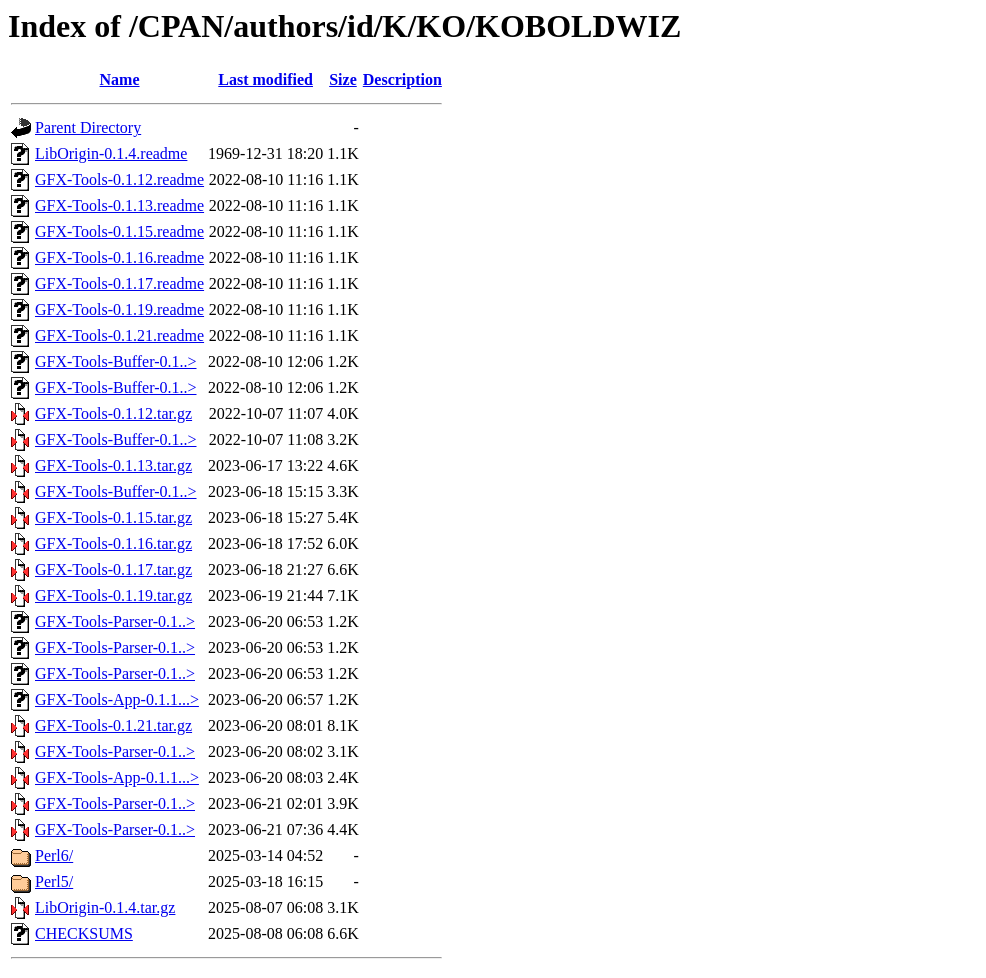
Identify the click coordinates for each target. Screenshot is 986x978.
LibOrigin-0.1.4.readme (111, 153)
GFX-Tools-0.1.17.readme (119, 283)
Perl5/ (54, 881)
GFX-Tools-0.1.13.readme (119, 205)
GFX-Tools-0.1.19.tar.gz (113, 595)
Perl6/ (54, 855)
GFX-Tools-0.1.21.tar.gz (113, 725)
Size (343, 79)
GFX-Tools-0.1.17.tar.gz (113, 569)
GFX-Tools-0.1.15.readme (119, 231)
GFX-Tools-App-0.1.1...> (117, 699)
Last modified (265, 79)
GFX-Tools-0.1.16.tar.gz (113, 543)
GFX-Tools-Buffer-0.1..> (116, 361)
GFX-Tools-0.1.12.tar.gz (113, 413)
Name (120, 79)
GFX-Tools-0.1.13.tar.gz (113, 465)
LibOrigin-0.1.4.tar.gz (105, 907)
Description (402, 79)
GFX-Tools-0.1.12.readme (119, 179)
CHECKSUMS (84, 933)
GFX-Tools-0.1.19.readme (119, 309)
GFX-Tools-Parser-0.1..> (115, 621)
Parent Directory (88, 127)
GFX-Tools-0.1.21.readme (119, 335)
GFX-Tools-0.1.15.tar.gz (113, 517)
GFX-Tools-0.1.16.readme (119, 257)
